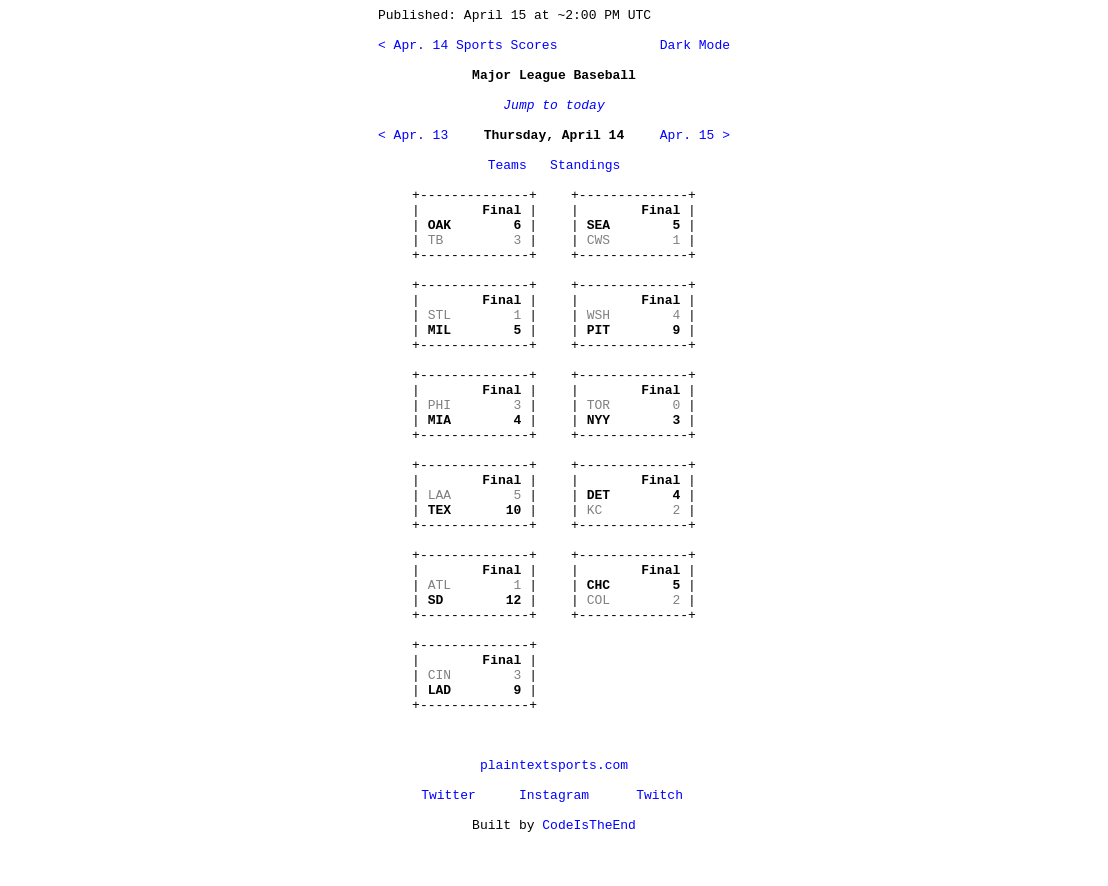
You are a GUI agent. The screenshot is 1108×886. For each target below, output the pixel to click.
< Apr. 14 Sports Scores (467, 45)
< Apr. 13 (413, 135)
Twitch (659, 795)
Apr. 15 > (695, 135)
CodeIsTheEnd (589, 825)
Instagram (554, 795)
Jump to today (553, 105)
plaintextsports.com (554, 765)
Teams (507, 165)
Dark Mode (691, 45)
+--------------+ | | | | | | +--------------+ (474, 225)
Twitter (448, 795)
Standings (585, 165)
